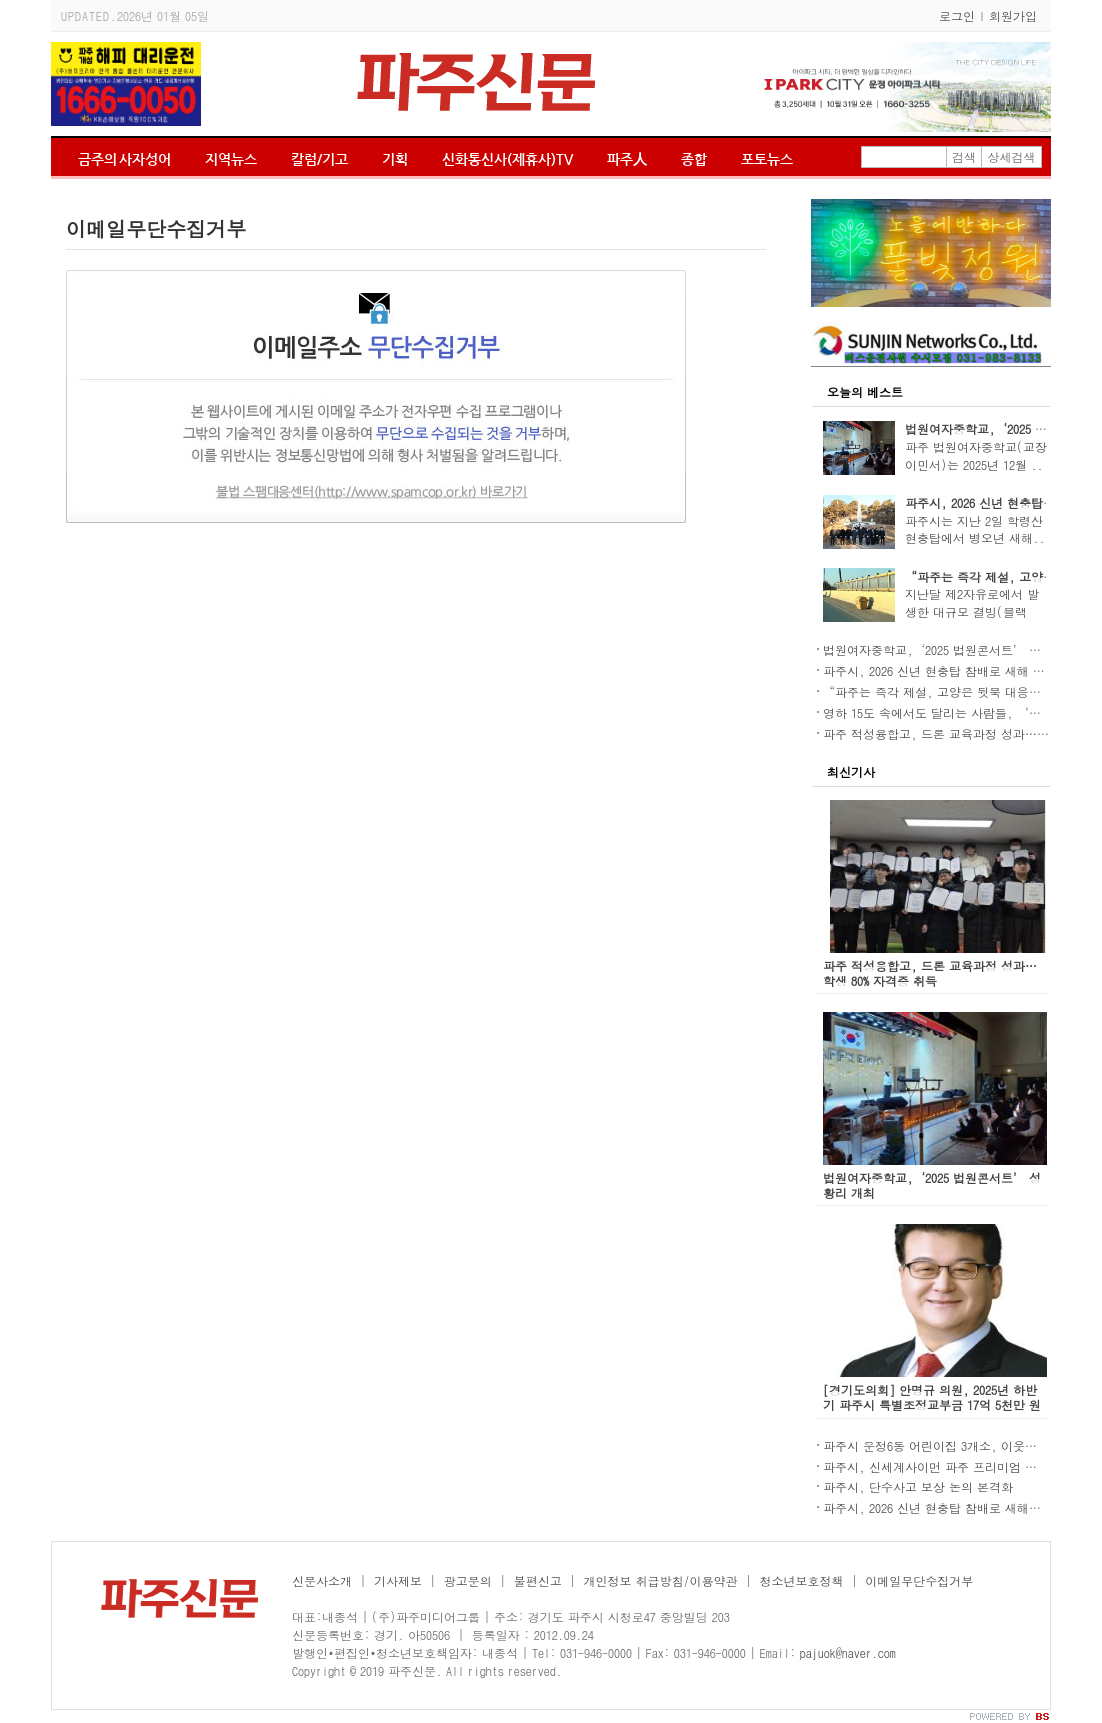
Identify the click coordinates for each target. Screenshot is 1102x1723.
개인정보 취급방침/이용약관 (661, 1580)
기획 (395, 159)
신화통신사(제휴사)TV (507, 159)
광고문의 (468, 1580)
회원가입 (1013, 15)
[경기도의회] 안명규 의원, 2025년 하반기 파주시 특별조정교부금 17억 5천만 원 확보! (932, 1404)
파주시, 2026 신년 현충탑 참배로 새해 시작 (940, 670)
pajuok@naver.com (848, 1652)
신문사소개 (322, 1580)
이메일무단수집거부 (919, 1580)
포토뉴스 (767, 159)
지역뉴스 (231, 159)
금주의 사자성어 (124, 159)
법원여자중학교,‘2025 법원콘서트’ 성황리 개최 (958, 649)
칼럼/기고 (319, 159)
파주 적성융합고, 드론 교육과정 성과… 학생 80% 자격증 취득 (930, 973)
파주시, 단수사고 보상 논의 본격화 (918, 1486)
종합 (694, 159)
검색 (964, 156)
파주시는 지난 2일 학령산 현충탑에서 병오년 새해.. (975, 529)
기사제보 (398, 1580)
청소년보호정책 (801, 1580)
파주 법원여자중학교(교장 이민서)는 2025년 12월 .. (976, 455)
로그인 (957, 15)
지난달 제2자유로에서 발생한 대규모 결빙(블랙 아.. (972, 611)
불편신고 (538, 1580)
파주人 (627, 159)
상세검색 (1012, 156)
